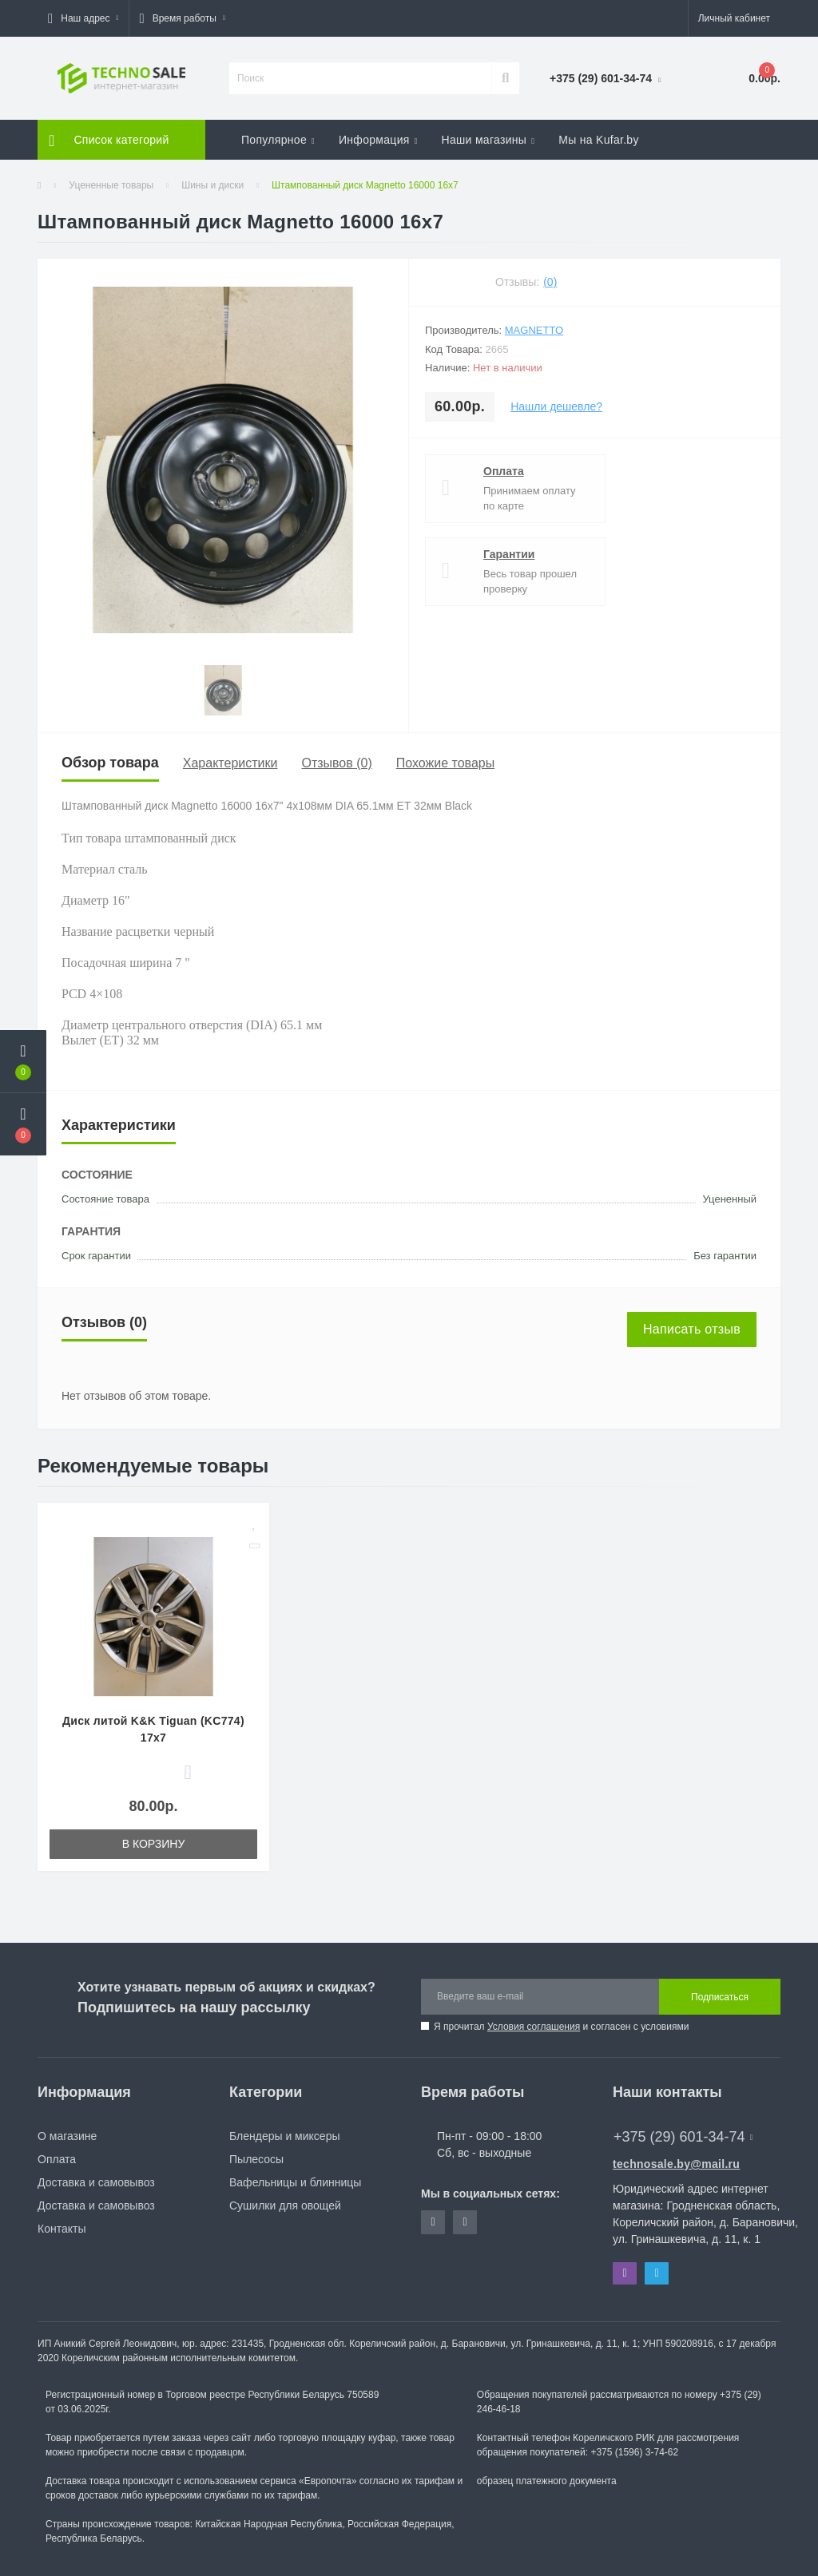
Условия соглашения (533, 2026)
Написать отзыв (692, 1329)
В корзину (153, 1843)
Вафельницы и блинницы (295, 2182)
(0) (550, 281)
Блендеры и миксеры (284, 2136)
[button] (83, 18)
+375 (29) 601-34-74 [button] (683, 2137)
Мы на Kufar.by (598, 139)
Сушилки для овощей (285, 2205)
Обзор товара (110, 763)
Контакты (61, 2228)
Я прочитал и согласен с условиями (561, 2026)
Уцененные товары (111, 185)
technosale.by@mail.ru (676, 2164)
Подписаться (720, 1997)
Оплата (503, 471)
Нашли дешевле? (556, 406)
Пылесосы (256, 2159)
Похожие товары (445, 763)
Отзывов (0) (336, 763)
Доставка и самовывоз (96, 2182)
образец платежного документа (547, 2481)
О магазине (67, 2136)
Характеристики (230, 763)
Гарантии (508, 554)
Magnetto (534, 330)
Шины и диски (212, 185)
